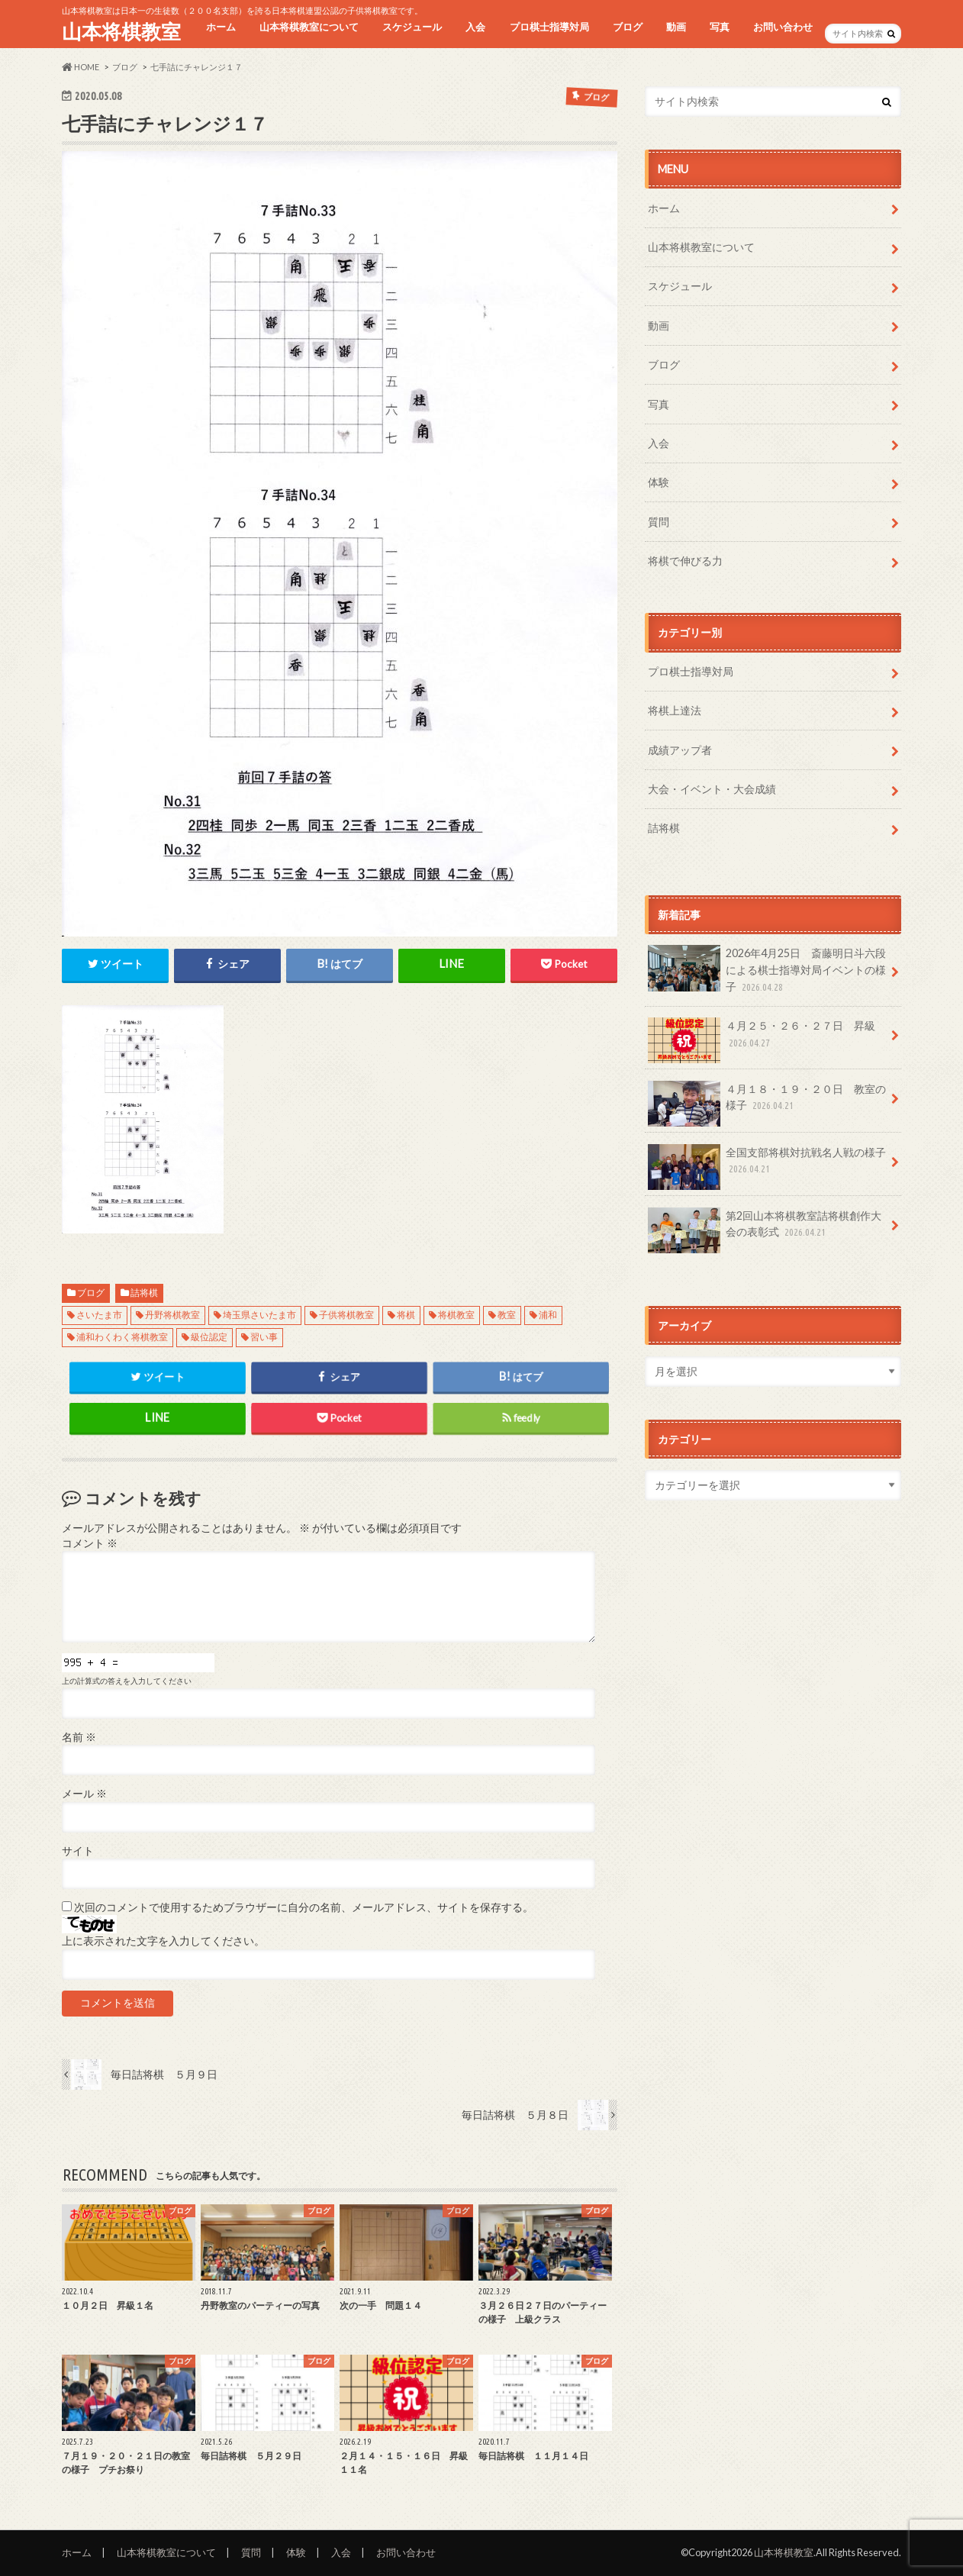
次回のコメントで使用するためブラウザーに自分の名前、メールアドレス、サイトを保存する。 (303, 1907)
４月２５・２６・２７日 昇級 (761, 1039)
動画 (676, 27)
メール (84, 1794)
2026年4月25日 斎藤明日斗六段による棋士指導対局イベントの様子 (767, 970)
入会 (475, 27)
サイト (78, 1851)
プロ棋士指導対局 (549, 27)
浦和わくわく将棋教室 (122, 1337)
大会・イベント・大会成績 (712, 788)
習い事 (264, 1337)
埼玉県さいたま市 (259, 1314)
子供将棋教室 (346, 1314)
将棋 (406, 1314)
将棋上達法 (674, 710)
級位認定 (209, 1337)
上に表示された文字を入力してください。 (163, 1941)
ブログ (628, 27)
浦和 (548, 1314)
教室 (507, 1314)
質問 (658, 521)
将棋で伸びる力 (685, 560)
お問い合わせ (783, 27)
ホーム (221, 27)
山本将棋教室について (309, 27)
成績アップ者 (680, 749)
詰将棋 (144, 1292)
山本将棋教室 (121, 31)
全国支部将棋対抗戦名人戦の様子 (767, 1166)
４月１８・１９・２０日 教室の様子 (767, 1103)
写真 (719, 27)
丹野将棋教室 (172, 1314)
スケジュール (412, 27)
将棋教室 (456, 1314)
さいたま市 (99, 1314)
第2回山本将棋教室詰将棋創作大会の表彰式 (764, 1229)
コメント (90, 1543)
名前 (79, 1737)
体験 (658, 482)
